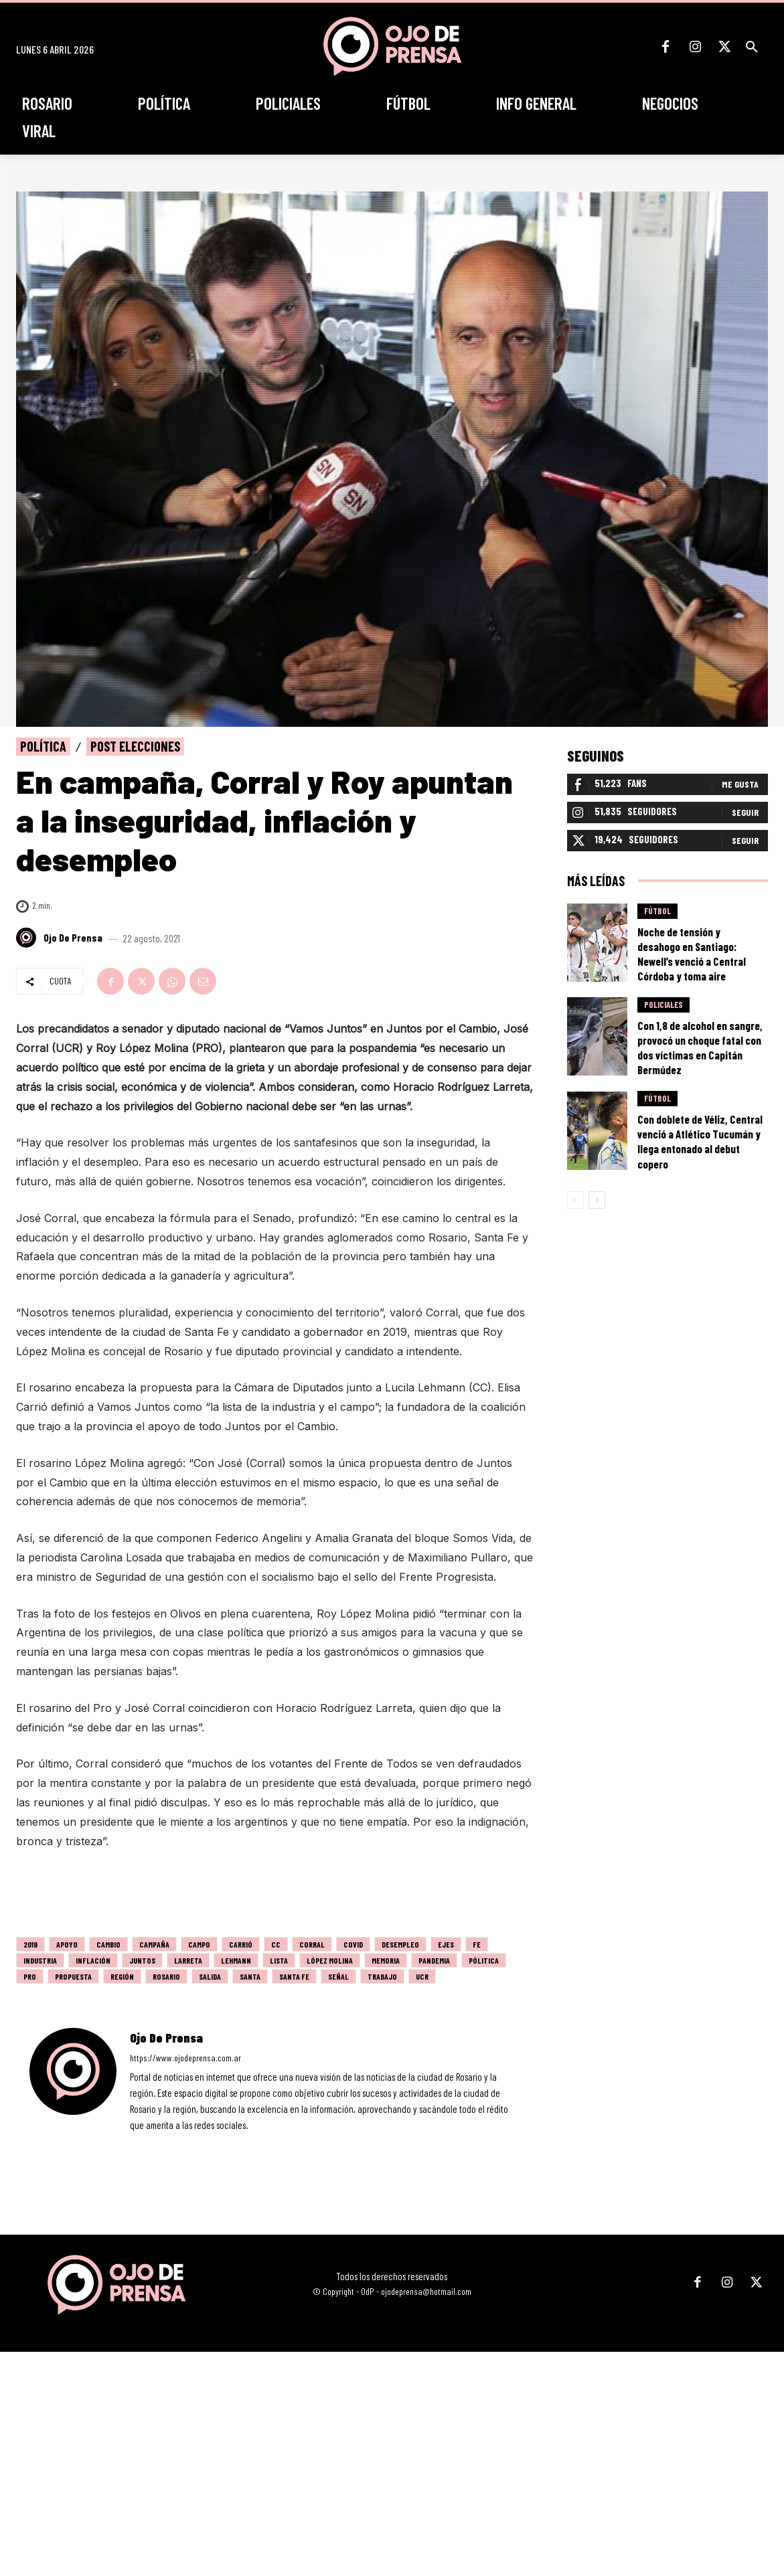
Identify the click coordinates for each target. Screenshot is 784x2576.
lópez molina (330, 1960)
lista (279, 1960)
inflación (93, 1960)
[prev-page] (575, 1200)
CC (276, 1944)
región (122, 1976)
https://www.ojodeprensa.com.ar (185, 2057)
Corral (312, 1944)
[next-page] (597, 1200)
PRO (29, 1976)
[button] (752, 47)
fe (477, 1944)
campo (199, 1944)
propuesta (73, 1976)
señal (338, 1976)
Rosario (166, 1976)
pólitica (484, 1960)
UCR (422, 1976)
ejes (446, 1944)
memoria (386, 1960)
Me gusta (740, 784)
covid (353, 1944)
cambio (108, 1944)
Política (43, 747)
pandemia (434, 1960)
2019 (30, 1944)
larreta (188, 1960)
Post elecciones (135, 747)
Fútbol (657, 911)
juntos (142, 1960)
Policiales (663, 1004)
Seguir (745, 812)
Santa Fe (294, 1976)
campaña (154, 1944)
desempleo (400, 1944)
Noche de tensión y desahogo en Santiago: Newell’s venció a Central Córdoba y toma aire (691, 953)
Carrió (240, 1944)
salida (210, 1976)
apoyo (67, 1944)
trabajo (382, 1976)
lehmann (236, 1960)
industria (40, 1960)
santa (250, 1976)
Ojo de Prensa (73, 937)
